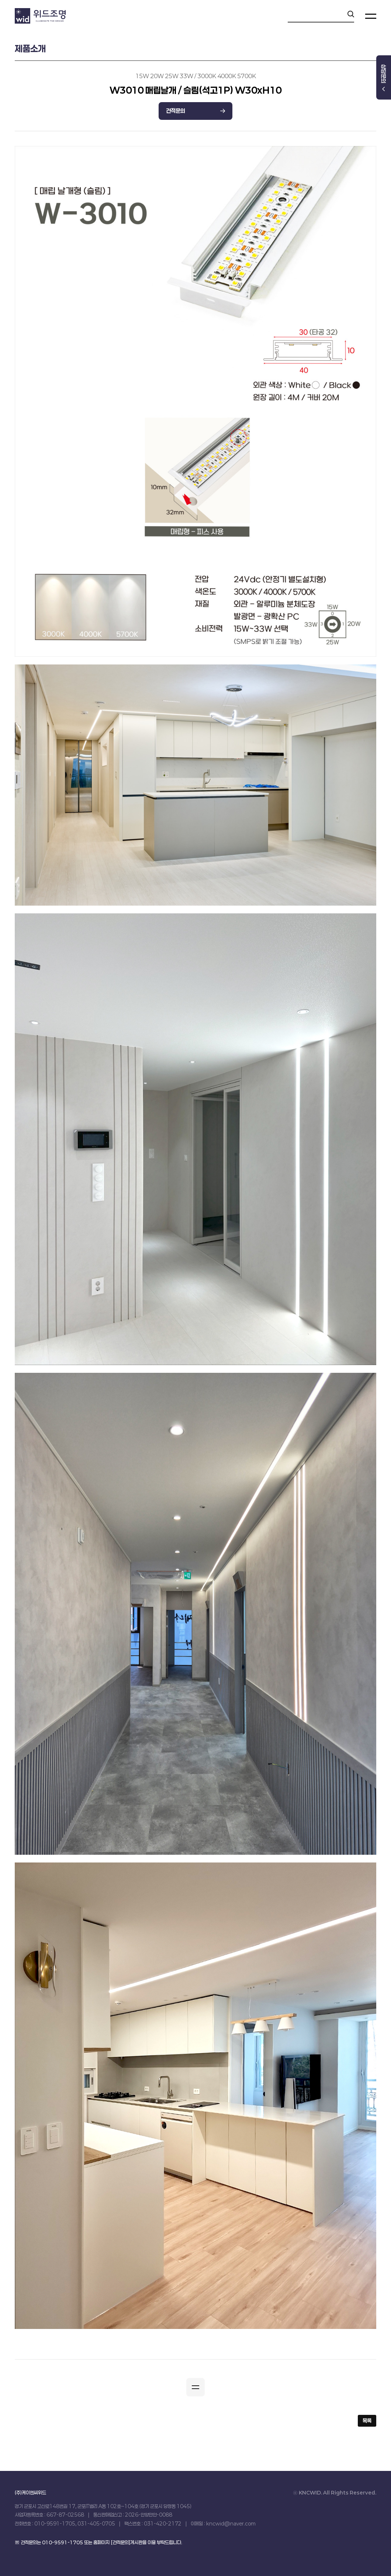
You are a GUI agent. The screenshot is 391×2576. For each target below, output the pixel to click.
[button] (195, 2387)
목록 (367, 2420)
